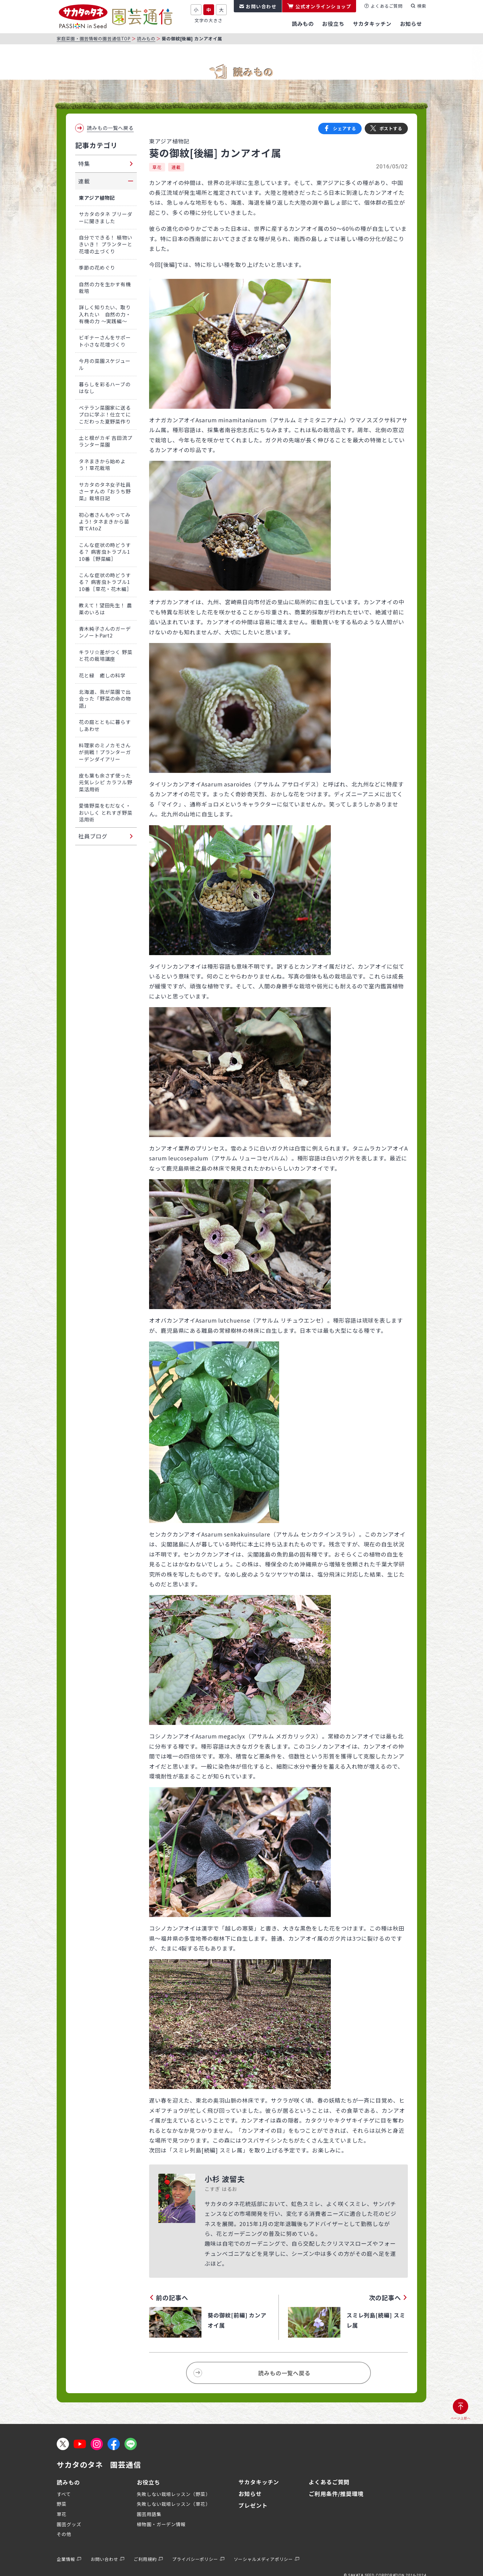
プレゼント (253, 2505)
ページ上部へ (461, 2418)
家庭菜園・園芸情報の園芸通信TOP (94, 38)
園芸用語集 (149, 2514)
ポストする (391, 128)
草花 (157, 167)
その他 (64, 2534)
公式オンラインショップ (323, 6)
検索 (421, 6)
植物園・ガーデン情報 (161, 2524)
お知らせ (250, 2494)
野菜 (62, 2504)
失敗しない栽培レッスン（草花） (173, 2504)
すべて (64, 2494)
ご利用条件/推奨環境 (336, 2494)
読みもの (146, 38)
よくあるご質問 (387, 6)
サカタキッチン (258, 2482)
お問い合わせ (261, 6)
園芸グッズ (69, 2524)
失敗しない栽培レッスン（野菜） (173, 2494)
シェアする (344, 128)
